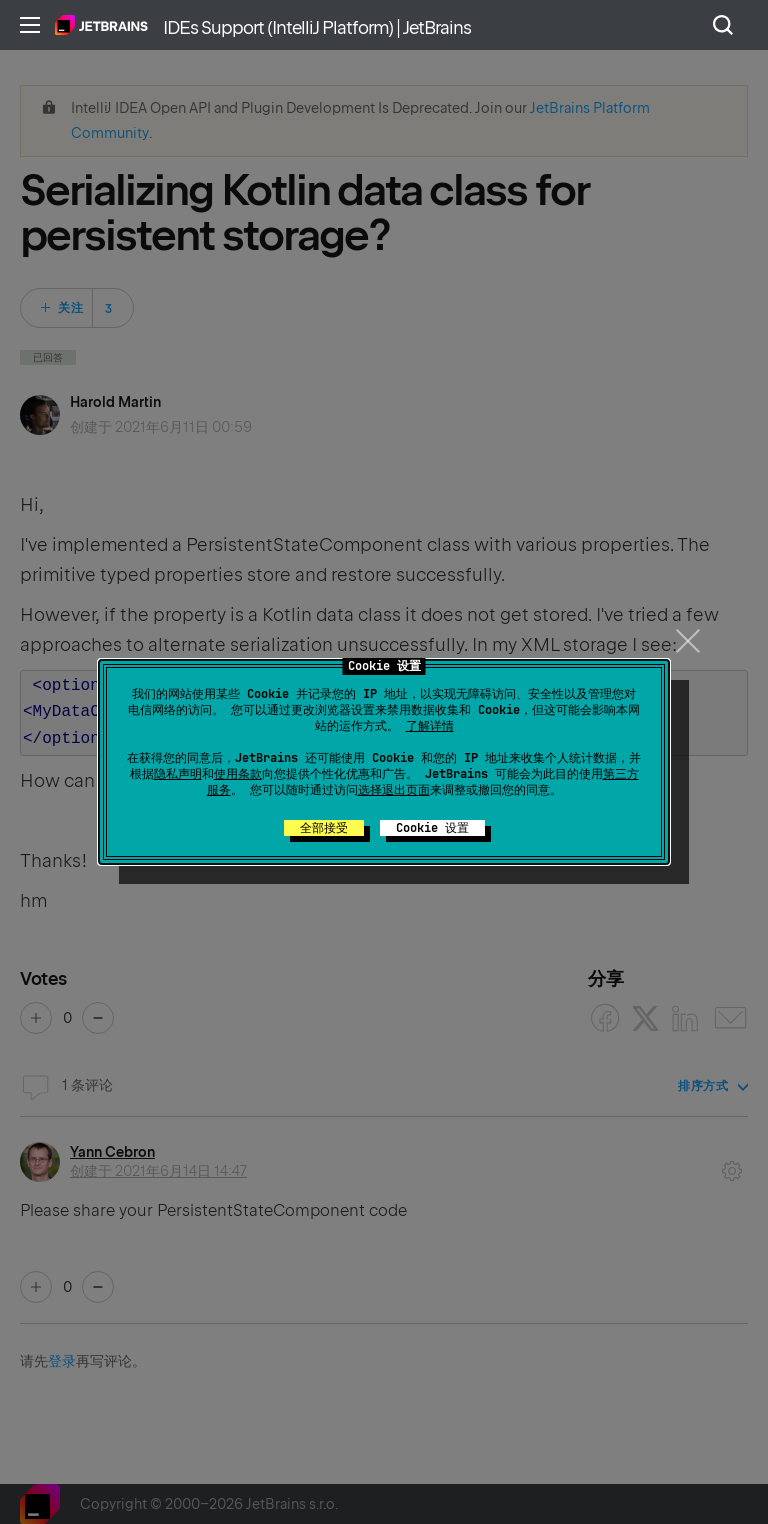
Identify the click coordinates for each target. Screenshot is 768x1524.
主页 (101, 25)
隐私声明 (178, 774)
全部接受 (324, 828)
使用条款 (238, 774)
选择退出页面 (394, 790)
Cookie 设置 (432, 828)
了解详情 (430, 726)
